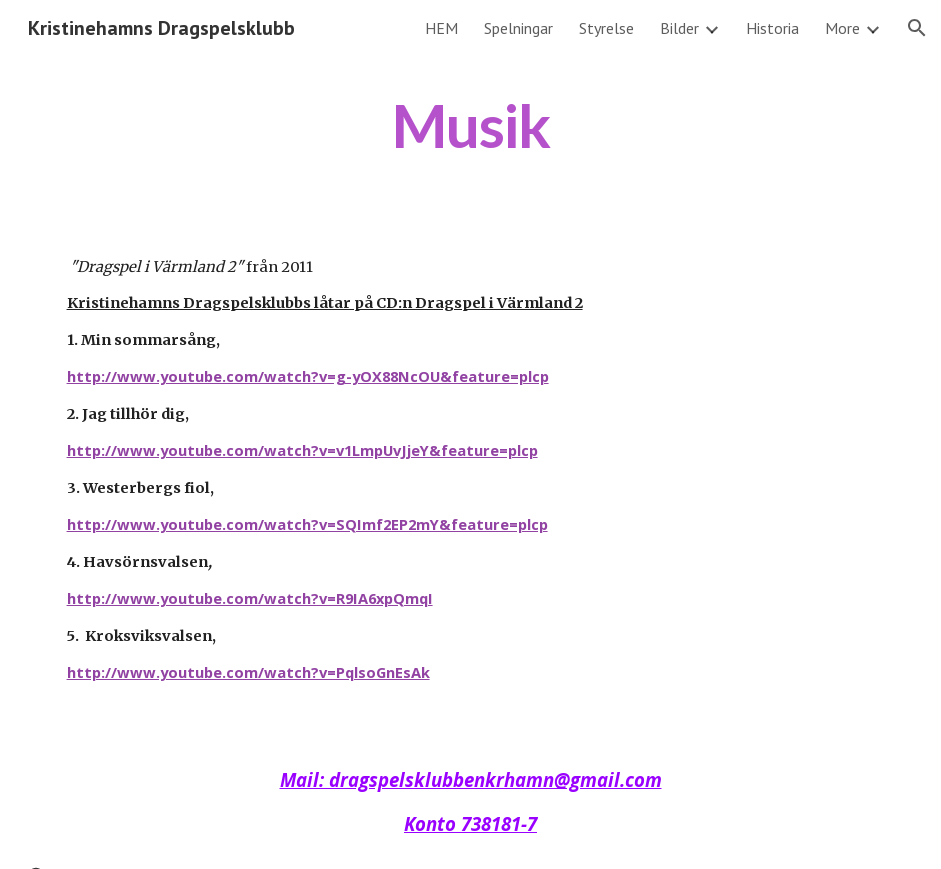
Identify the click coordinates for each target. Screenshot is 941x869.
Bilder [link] (679, 28)
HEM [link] (441, 28)
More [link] (842, 28)
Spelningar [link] (518, 28)
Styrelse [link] (606, 28)
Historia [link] (772, 28)
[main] (471, 125)
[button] (917, 28)
